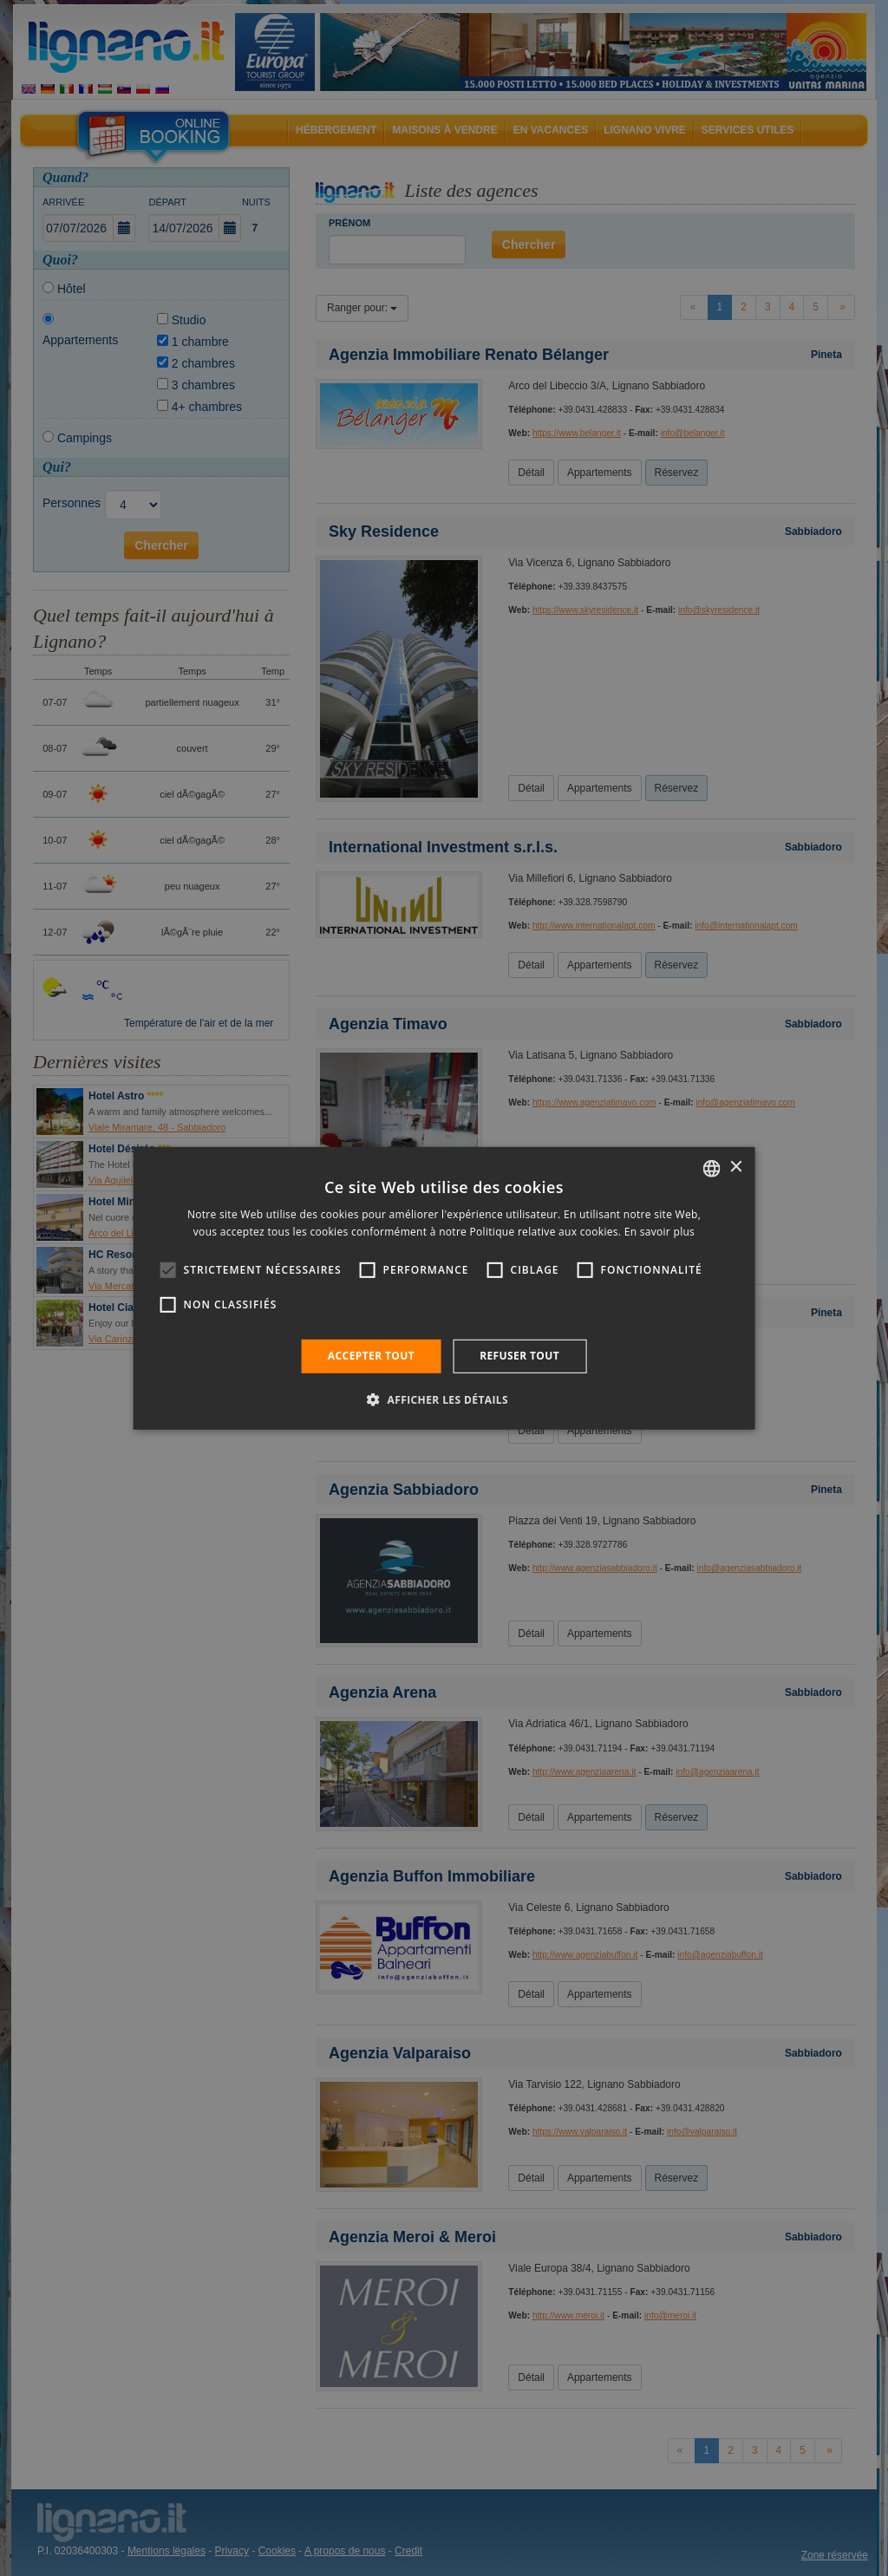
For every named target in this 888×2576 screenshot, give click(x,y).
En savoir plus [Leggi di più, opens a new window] (659, 1231)
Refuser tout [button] (519, 1355)
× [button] (734, 1167)
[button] (444, 1399)
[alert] (444, 1288)
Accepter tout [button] (371, 1355)
